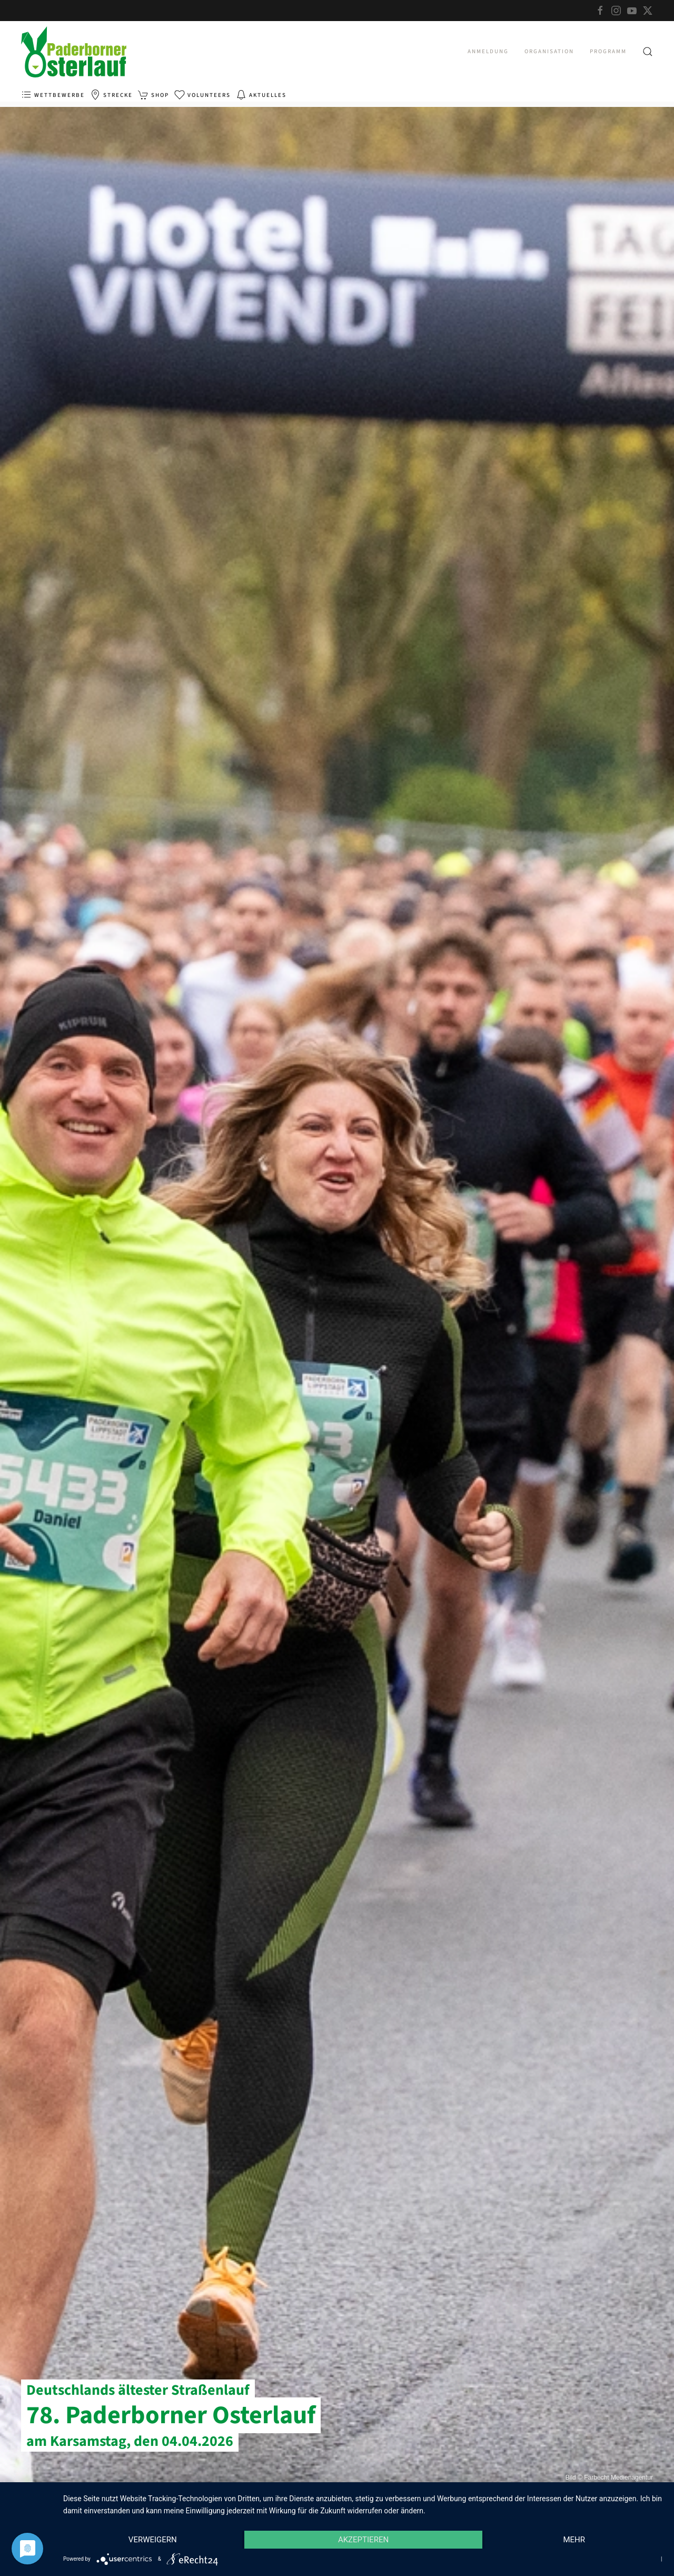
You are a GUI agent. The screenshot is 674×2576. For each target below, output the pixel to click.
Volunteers (202, 95)
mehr (574, 2539)
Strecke (111, 95)
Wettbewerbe (53, 95)
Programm (608, 51)
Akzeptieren (363, 2539)
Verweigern (152, 2539)
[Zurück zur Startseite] (73, 51)
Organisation (549, 51)
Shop (153, 95)
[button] (647, 51)
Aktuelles (261, 95)
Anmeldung (488, 51)
